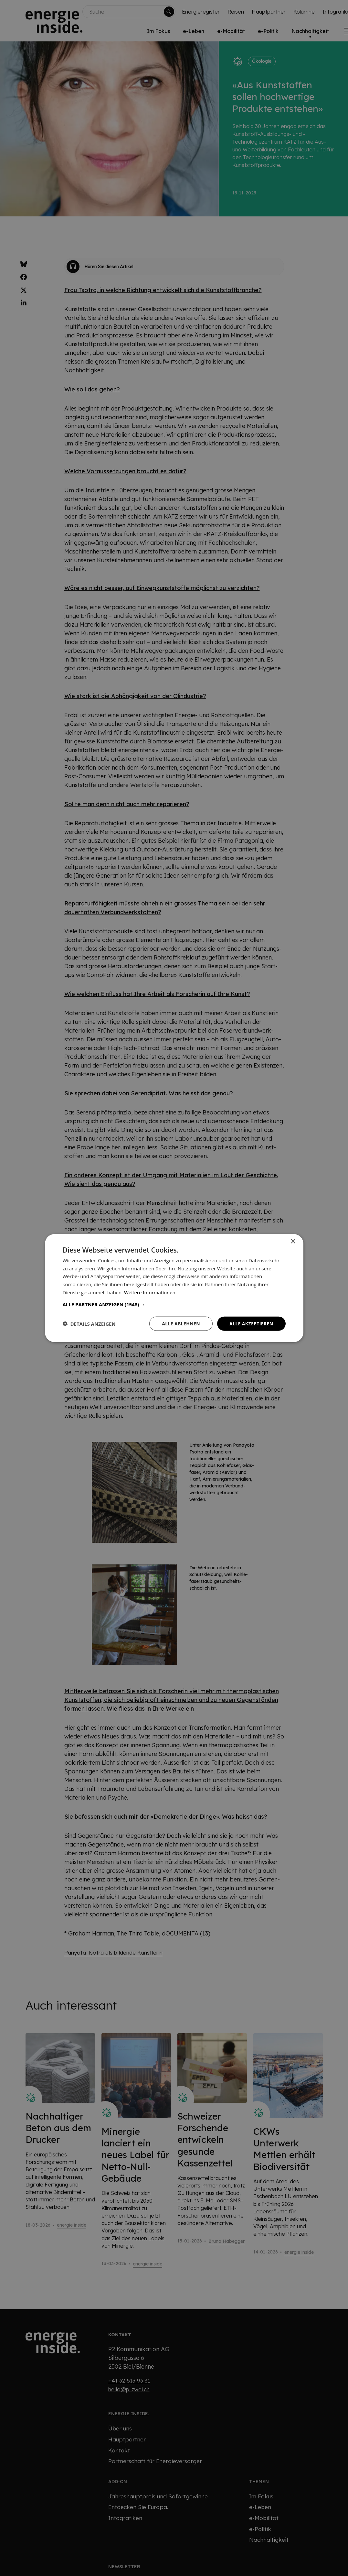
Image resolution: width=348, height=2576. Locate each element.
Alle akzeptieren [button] (251, 1323)
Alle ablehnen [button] (181, 1323)
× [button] (292, 1241)
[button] (174, 1304)
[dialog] (174, 1288)
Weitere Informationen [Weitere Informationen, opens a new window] (149, 1292)
